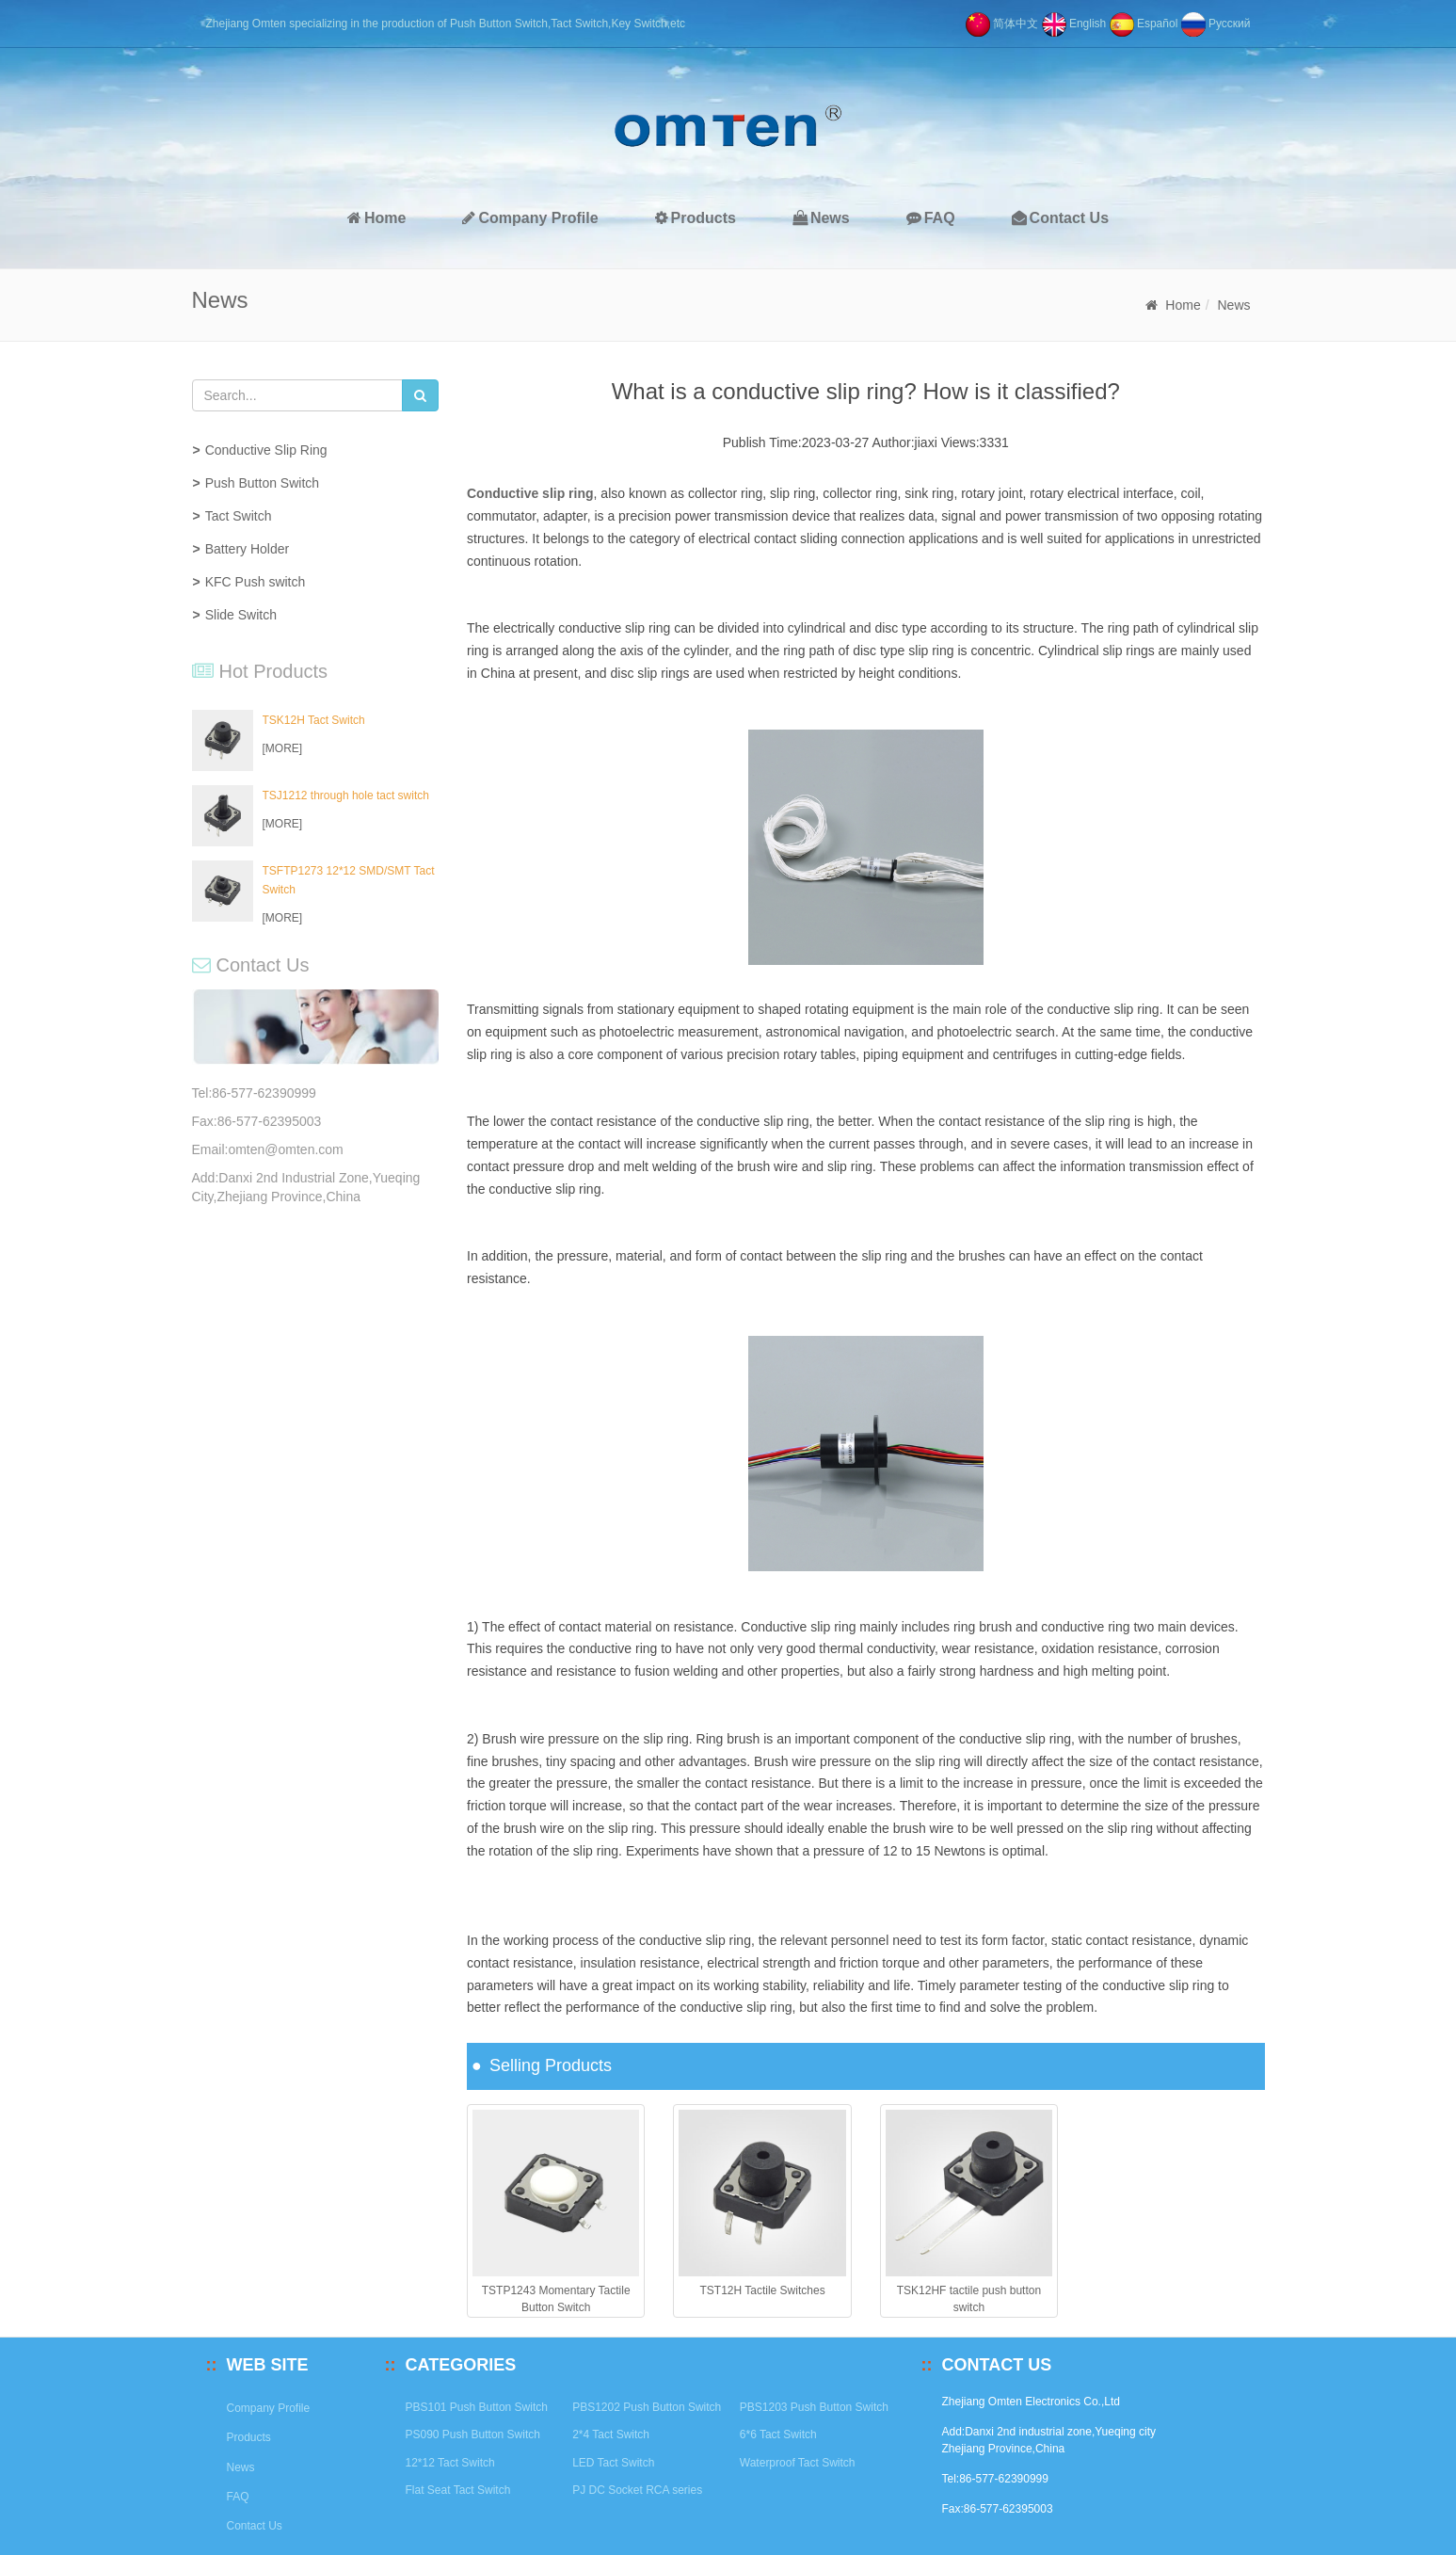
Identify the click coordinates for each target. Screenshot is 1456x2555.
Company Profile (530, 218)
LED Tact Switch (613, 2462)
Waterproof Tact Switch (798, 2462)
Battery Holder (247, 548)
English (1074, 23)
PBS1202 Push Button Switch (646, 2407)
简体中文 (1002, 23)
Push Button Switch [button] (262, 482)
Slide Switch (241, 614)
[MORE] (283, 748)
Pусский (1216, 23)
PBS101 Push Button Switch (477, 2407)
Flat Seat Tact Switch (458, 2490)
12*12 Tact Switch (450, 2462)
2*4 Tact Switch (610, 2434)
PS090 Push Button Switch (473, 2434)
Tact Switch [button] (238, 515)
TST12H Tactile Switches (761, 2290)
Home (376, 218)
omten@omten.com (285, 1149)
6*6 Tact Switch (778, 2434)
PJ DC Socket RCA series (637, 2490)
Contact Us (1060, 218)
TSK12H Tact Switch (314, 720)
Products (695, 218)
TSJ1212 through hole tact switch (346, 795)
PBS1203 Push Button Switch (814, 2407)
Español (1144, 23)
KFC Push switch (255, 581)
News (821, 218)
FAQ (930, 218)
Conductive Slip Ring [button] (266, 450)
